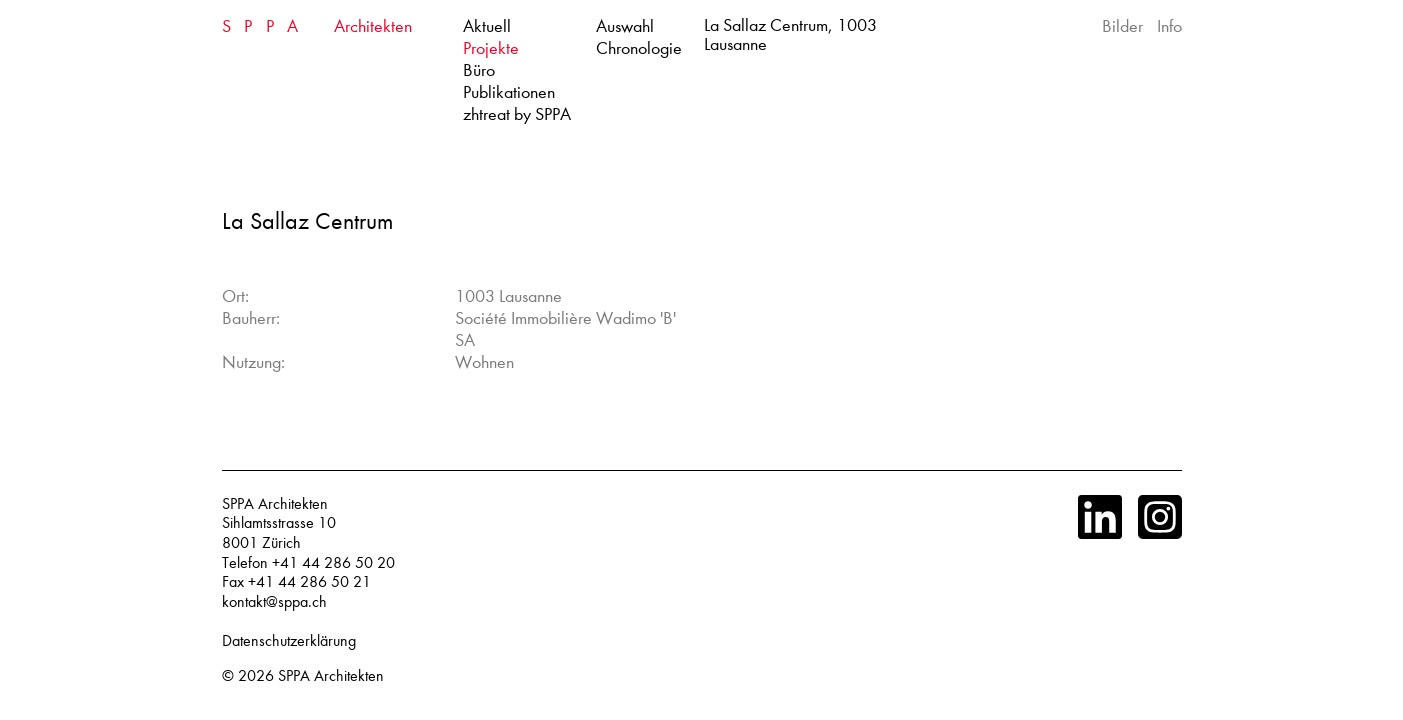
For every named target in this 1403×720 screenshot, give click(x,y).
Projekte (491, 48)
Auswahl (625, 26)
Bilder (1122, 26)
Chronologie (639, 48)
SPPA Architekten (331, 676)
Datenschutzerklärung (289, 641)
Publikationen (509, 92)
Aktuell (487, 26)
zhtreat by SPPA (517, 114)
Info (1169, 26)
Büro (479, 70)
